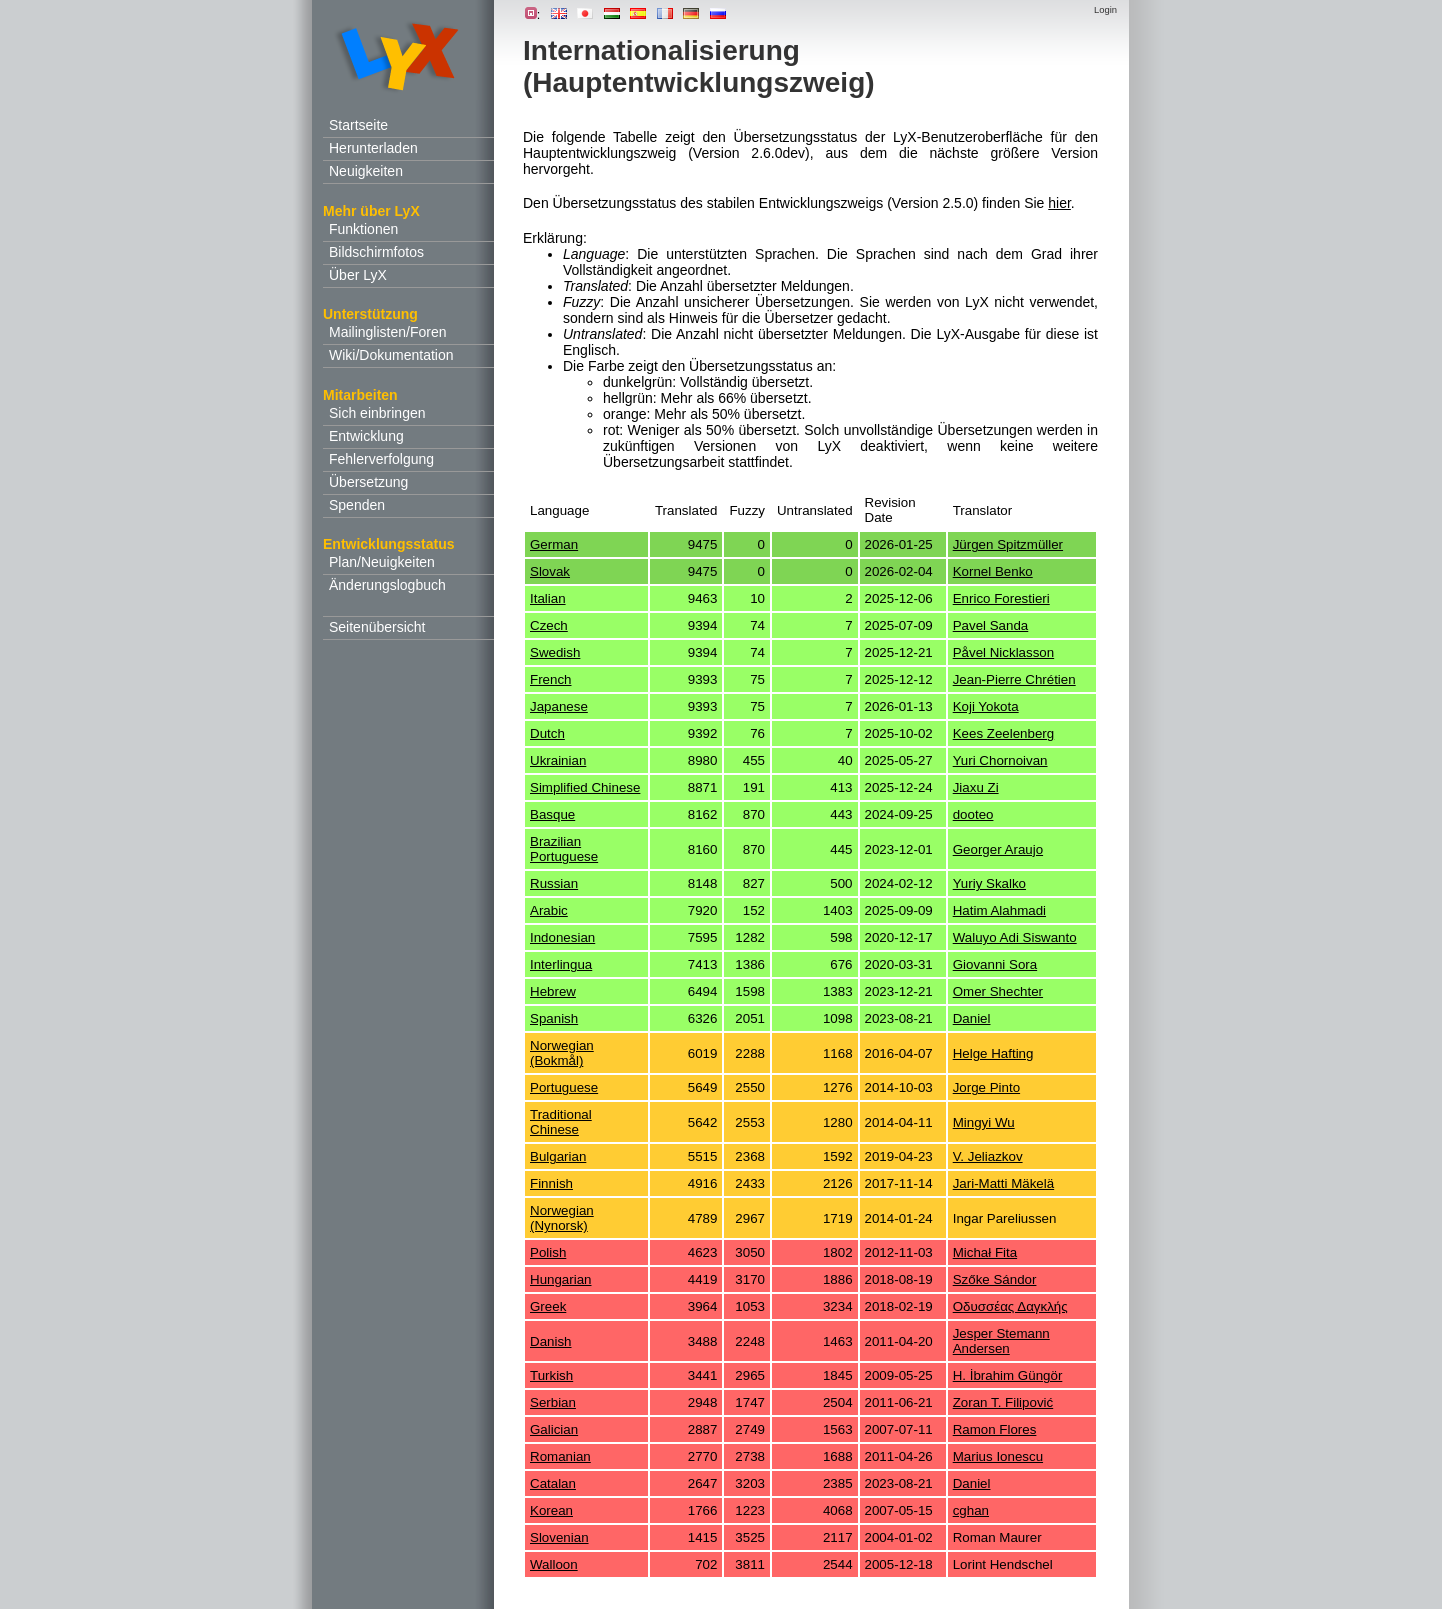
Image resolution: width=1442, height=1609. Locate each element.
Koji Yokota (986, 706)
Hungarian (561, 1279)
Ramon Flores (995, 1429)
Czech (549, 625)
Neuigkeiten (366, 171)
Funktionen (363, 229)
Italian (548, 598)
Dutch (547, 733)
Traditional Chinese (561, 1122)
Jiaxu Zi (976, 787)
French (550, 679)
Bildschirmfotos (376, 252)
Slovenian (559, 1537)
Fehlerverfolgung (381, 459)
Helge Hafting (993, 1053)
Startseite (358, 125)
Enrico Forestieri (1001, 598)
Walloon (554, 1564)
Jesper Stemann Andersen (1001, 1341)
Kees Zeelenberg (1004, 733)
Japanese (559, 706)
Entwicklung (366, 436)
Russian (554, 883)
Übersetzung (368, 482)
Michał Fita (985, 1252)
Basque (552, 814)
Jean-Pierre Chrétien (1014, 679)
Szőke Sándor (995, 1279)
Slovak (550, 571)
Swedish (555, 652)
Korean (551, 1510)
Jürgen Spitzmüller (1008, 544)
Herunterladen (373, 148)
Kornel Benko (993, 571)
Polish (548, 1252)
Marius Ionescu (998, 1456)
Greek (548, 1306)
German (554, 544)
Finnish (551, 1183)
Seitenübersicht (377, 627)
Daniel (972, 1018)
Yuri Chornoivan (1000, 760)
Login (1105, 9)
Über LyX (358, 275)
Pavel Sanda (991, 625)
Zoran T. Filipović (1003, 1402)
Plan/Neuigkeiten (382, 562)
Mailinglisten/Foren (388, 332)
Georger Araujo (998, 849)
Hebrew (553, 991)
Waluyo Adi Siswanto (1015, 937)
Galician (554, 1429)
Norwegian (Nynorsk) (562, 1218)
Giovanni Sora (995, 964)
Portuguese (564, 1087)
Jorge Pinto (986, 1087)
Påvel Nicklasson (1003, 652)
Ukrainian (558, 760)
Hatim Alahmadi (999, 910)
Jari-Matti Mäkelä (1003, 1183)
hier (1059, 203)
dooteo (973, 814)
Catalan (553, 1483)
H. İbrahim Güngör (1008, 1375)
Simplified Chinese (585, 787)
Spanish (554, 1018)
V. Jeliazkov (988, 1156)
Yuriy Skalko (989, 883)
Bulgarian (558, 1156)
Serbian (553, 1402)
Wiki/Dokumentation (391, 355)
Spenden (357, 505)
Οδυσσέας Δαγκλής (1010, 1306)
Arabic (549, 910)
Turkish (551, 1375)
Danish (551, 1341)
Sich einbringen (377, 413)
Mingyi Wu (984, 1122)
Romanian (560, 1456)
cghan (971, 1510)
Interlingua (561, 964)
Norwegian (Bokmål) (562, 1053)
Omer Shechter (998, 991)
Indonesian (562, 937)
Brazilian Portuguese (564, 849)
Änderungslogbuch (387, 585)
